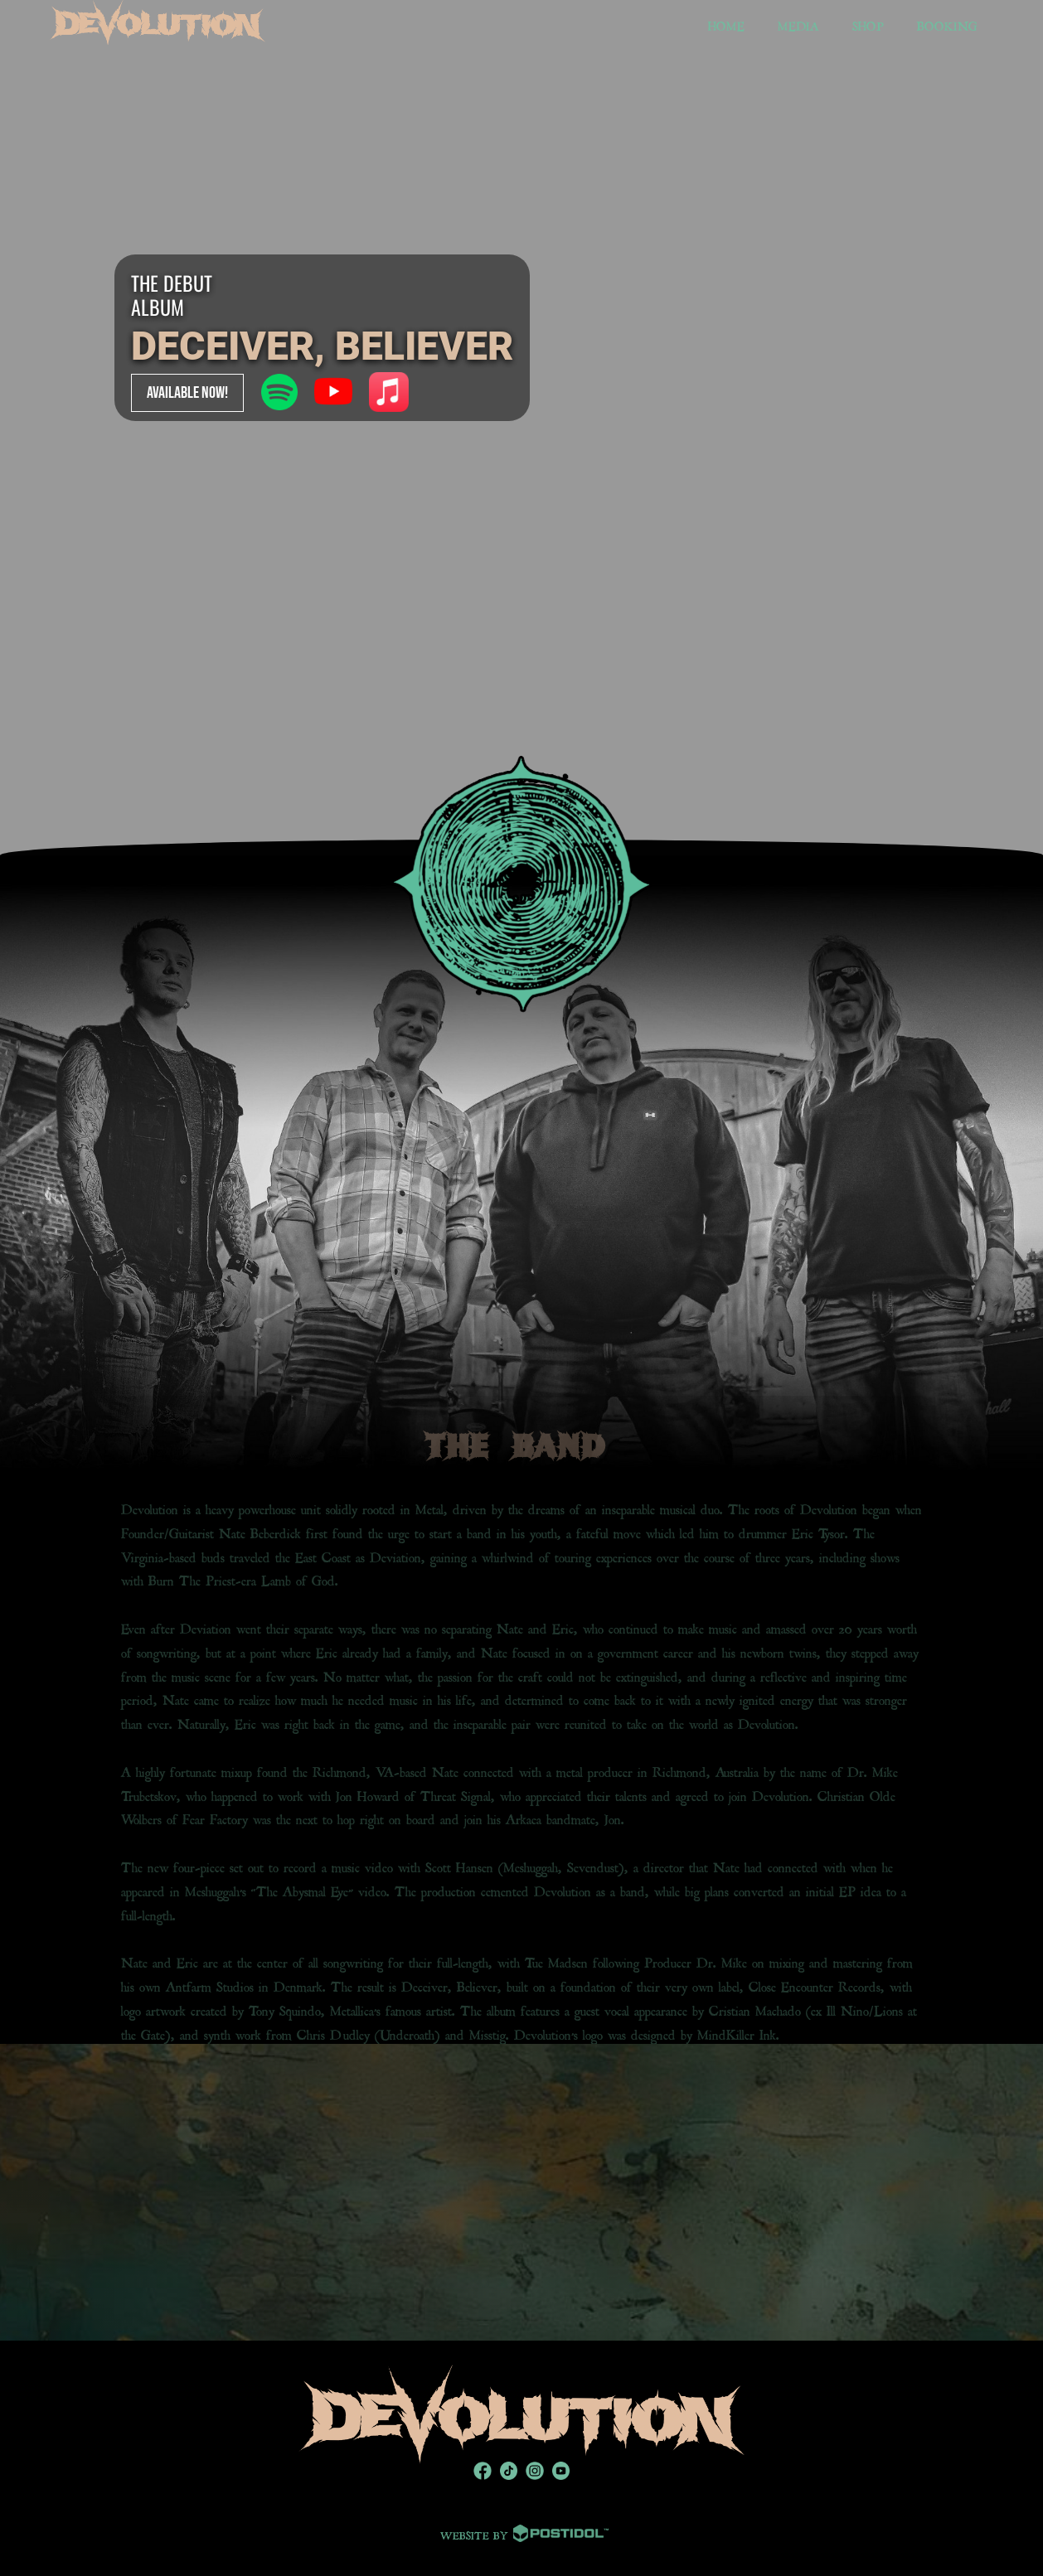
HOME (726, 24)
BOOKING (947, 24)
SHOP (868, 24)
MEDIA (798, 24)
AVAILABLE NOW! (187, 393)
